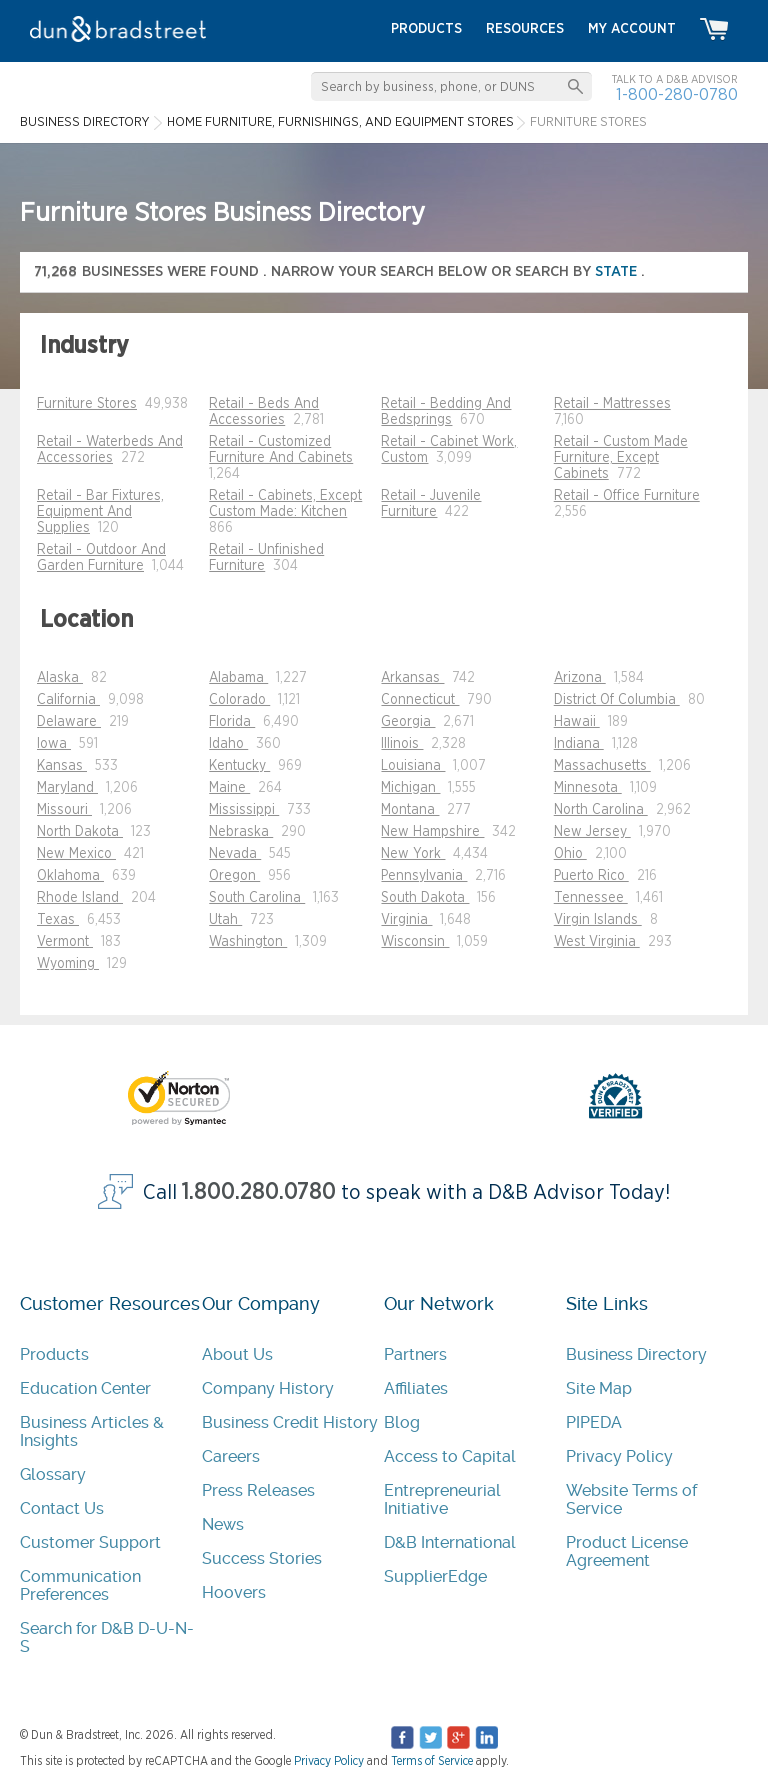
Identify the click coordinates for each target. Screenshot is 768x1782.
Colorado (239, 700)
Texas (58, 920)
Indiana (579, 744)
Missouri (64, 810)
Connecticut (420, 700)
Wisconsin (415, 942)
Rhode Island (80, 898)
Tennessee (591, 898)
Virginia (406, 920)
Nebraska (241, 832)
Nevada (235, 854)
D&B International (450, 1542)
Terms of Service (432, 1761)
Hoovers (234, 1592)
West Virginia (597, 942)
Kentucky (239, 766)
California (68, 700)
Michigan (410, 788)
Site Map (599, 1388)
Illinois (402, 744)
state (618, 271)
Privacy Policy (619, 1456)
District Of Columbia (617, 700)
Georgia (408, 722)
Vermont (65, 942)
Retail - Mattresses (612, 404)
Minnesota (588, 788)
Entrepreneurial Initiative (442, 1499)
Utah (225, 920)
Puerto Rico (591, 876)
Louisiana (413, 766)
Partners (415, 1354)
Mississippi (244, 810)
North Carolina (601, 810)
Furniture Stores (87, 404)
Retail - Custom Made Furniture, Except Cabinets (621, 458)
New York (413, 854)
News (223, 1524)
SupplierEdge (435, 1576)
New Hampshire (432, 832)
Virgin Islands (598, 920)
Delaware (69, 722)
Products (54, 1354)
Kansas (62, 766)
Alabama (238, 678)
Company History (268, 1388)
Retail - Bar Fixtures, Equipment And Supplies (100, 512)
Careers (231, 1456)
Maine (229, 788)
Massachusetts (602, 766)
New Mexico (76, 854)
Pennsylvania (424, 876)
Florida (232, 722)
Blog (402, 1422)
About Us (237, 1354)
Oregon (234, 876)
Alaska (60, 678)
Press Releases (258, 1490)
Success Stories (262, 1558)
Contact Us (62, 1508)
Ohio (570, 854)
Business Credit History (290, 1422)
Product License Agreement (627, 1551)
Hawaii (577, 722)
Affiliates (416, 1388)
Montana (410, 810)
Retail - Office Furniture (627, 496)
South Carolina (257, 898)
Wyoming (68, 964)
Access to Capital (450, 1456)
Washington (248, 942)
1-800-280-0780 (677, 94)
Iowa (54, 744)
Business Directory (636, 1354)
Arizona (580, 678)
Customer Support (90, 1542)
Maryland (67, 788)
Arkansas (412, 678)
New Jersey (592, 832)
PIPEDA (594, 1422)
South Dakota (425, 898)
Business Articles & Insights (92, 1431)
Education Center (85, 1388)
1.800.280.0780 (259, 1192)
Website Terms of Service (631, 1499)
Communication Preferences (80, 1585)
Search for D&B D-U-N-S (107, 1637)
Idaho (228, 744)
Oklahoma (70, 876)
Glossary (53, 1474)
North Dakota (80, 832)
